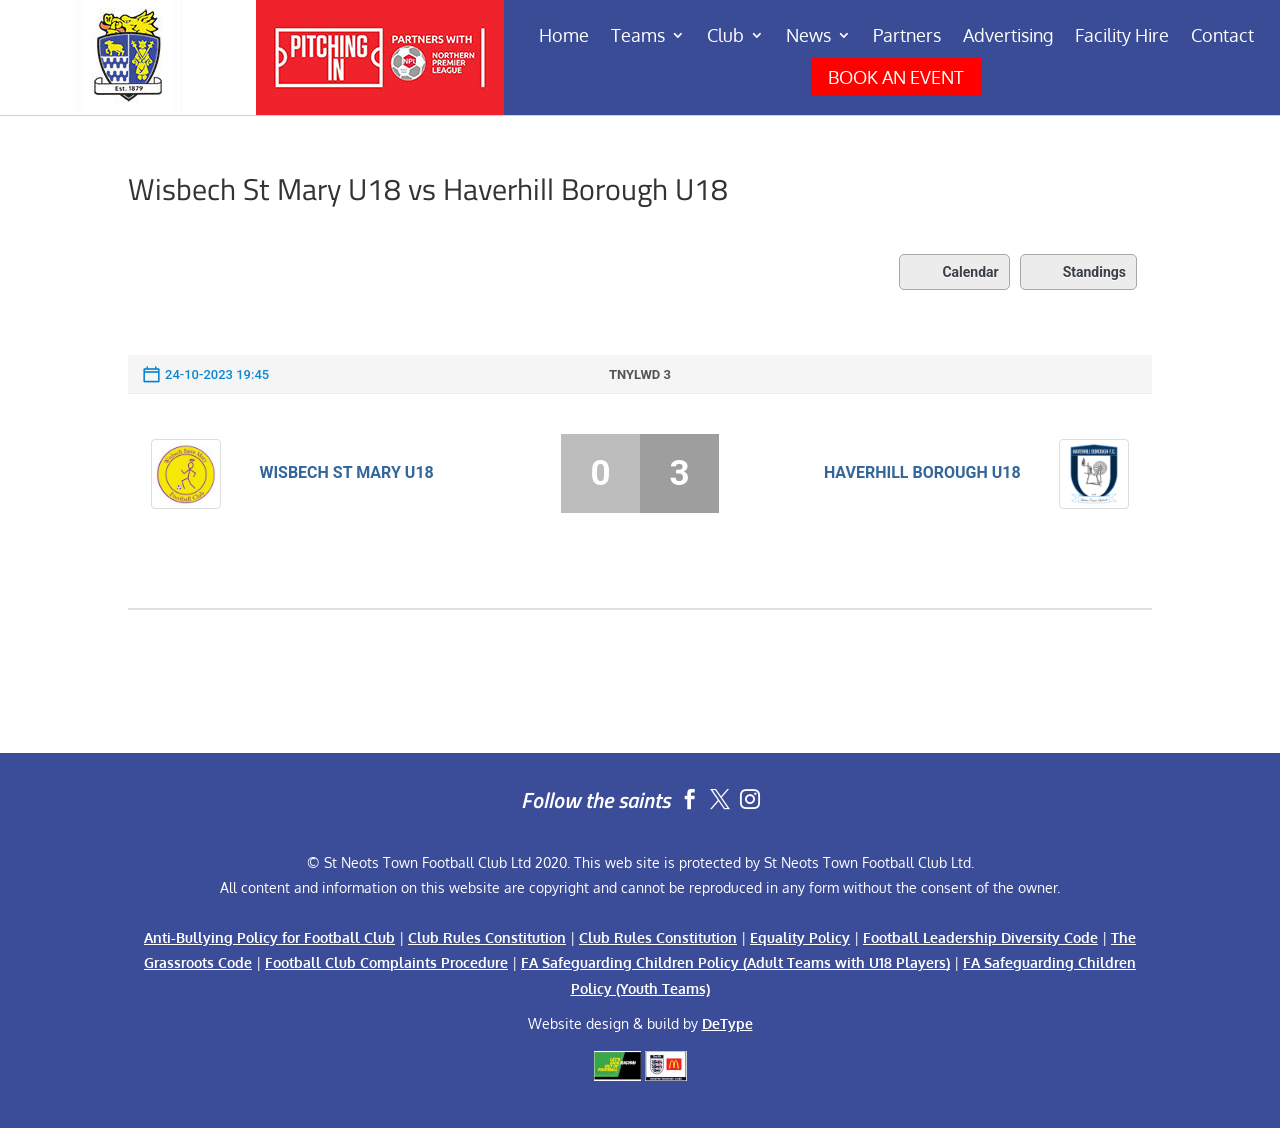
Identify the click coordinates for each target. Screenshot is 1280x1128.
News (808, 37)
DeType (727, 1023)
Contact (1222, 37)
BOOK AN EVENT (896, 77)
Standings (1078, 272)
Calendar (954, 272)
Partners (907, 37)
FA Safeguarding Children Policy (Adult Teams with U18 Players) (735, 962)
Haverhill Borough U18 (922, 472)
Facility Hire (1122, 37)
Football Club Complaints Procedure (386, 962)
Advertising (1008, 37)
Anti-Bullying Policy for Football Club (269, 937)
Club (725, 37)
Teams (638, 37)
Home (564, 37)
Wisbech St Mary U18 (346, 472)
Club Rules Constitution (487, 937)
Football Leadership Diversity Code (980, 937)
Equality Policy (800, 937)
